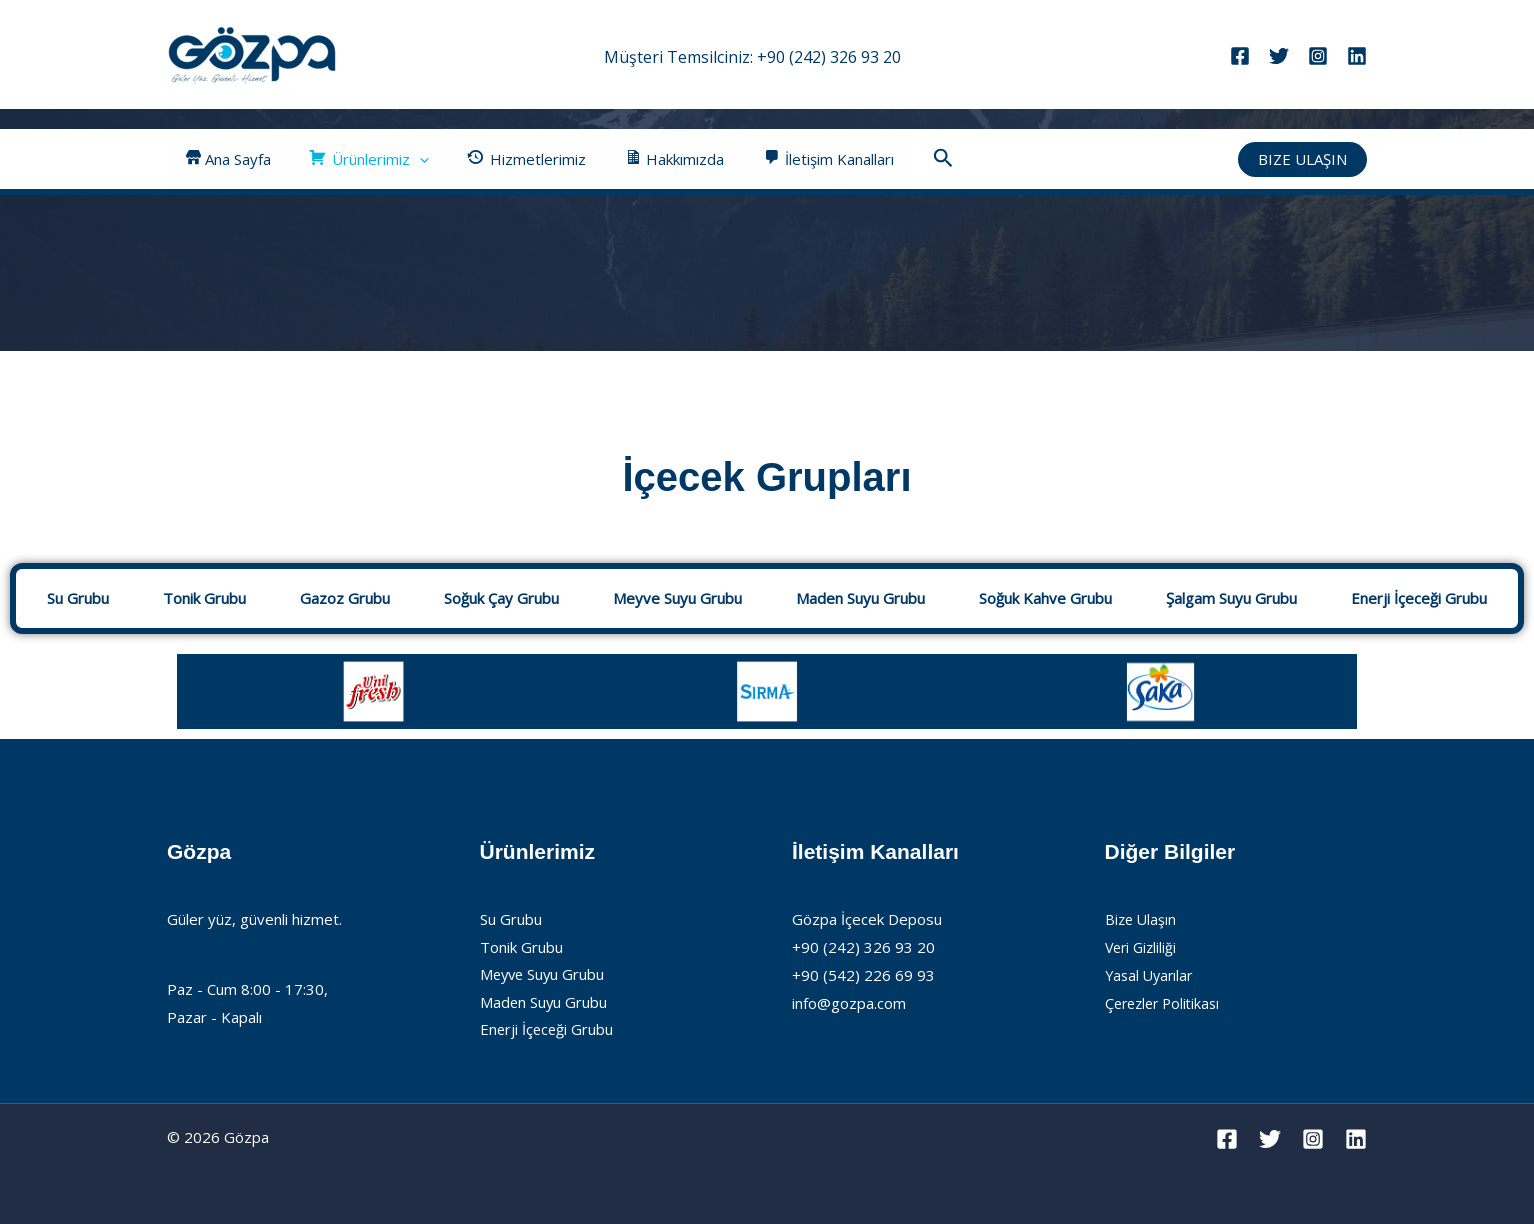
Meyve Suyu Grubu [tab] (677, 598)
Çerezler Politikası (1166, 1003)
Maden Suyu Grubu (544, 1003)
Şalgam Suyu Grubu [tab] (1231, 598)
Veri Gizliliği (1143, 947)
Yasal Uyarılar (1151, 975)
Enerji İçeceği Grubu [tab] (1419, 598)
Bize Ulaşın (1142, 919)
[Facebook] (1240, 56)
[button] (406, 159)
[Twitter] (1279, 56)
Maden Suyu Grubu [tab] (860, 598)
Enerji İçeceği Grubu (548, 1031)
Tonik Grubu (521, 947)
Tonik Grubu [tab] (204, 598)
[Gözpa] (252, 53)
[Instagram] (1318, 56)
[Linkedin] (1357, 56)
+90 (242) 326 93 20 (829, 57)
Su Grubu (511, 919)
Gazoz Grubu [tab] (345, 598)
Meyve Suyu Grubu (544, 975)
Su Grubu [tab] (78, 598)
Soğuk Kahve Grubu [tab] (1045, 598)
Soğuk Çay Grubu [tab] (501, 598)
